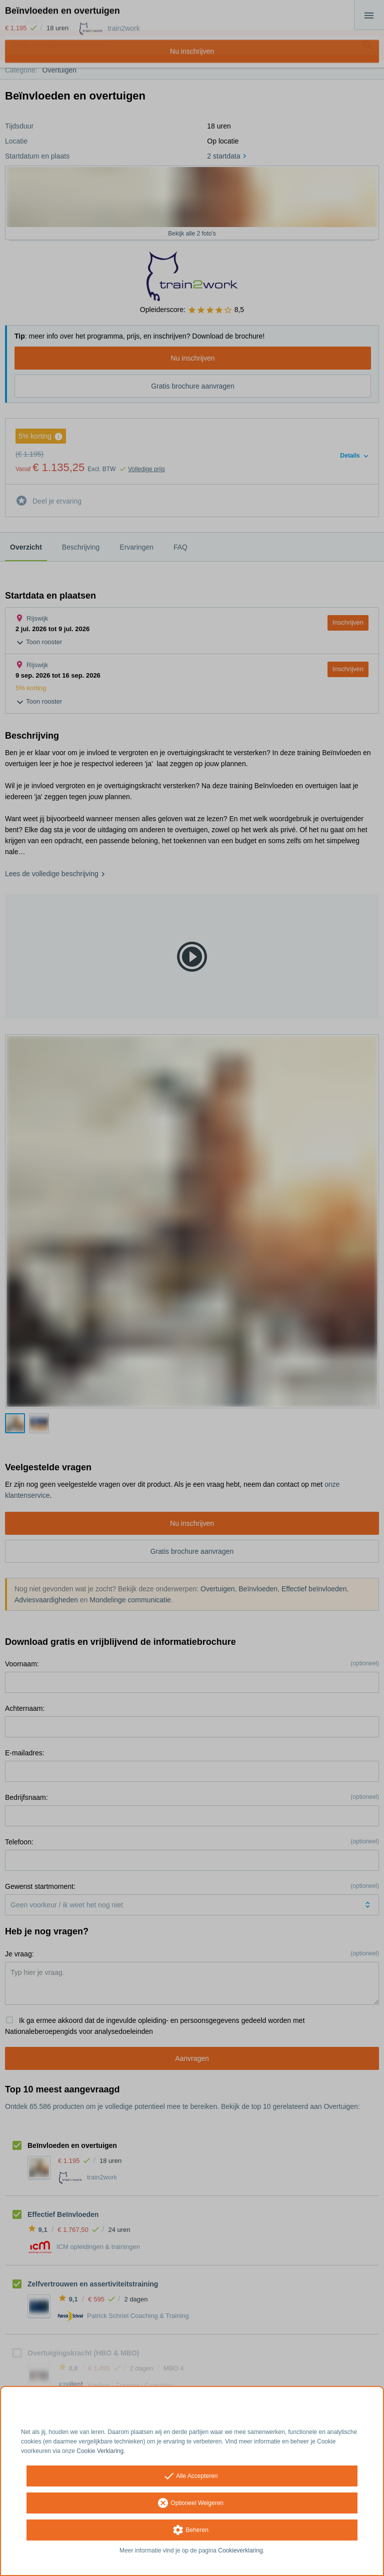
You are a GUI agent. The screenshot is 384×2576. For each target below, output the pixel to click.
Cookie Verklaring (100, 2450)
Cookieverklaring (240, 2550)
